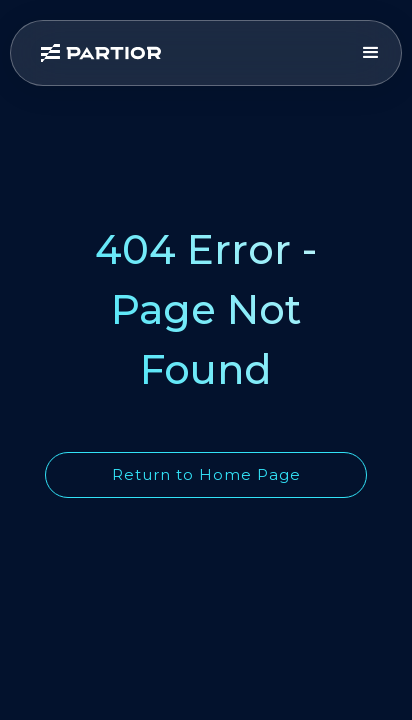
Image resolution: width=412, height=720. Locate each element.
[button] (371, 53)
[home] (190, 53)
